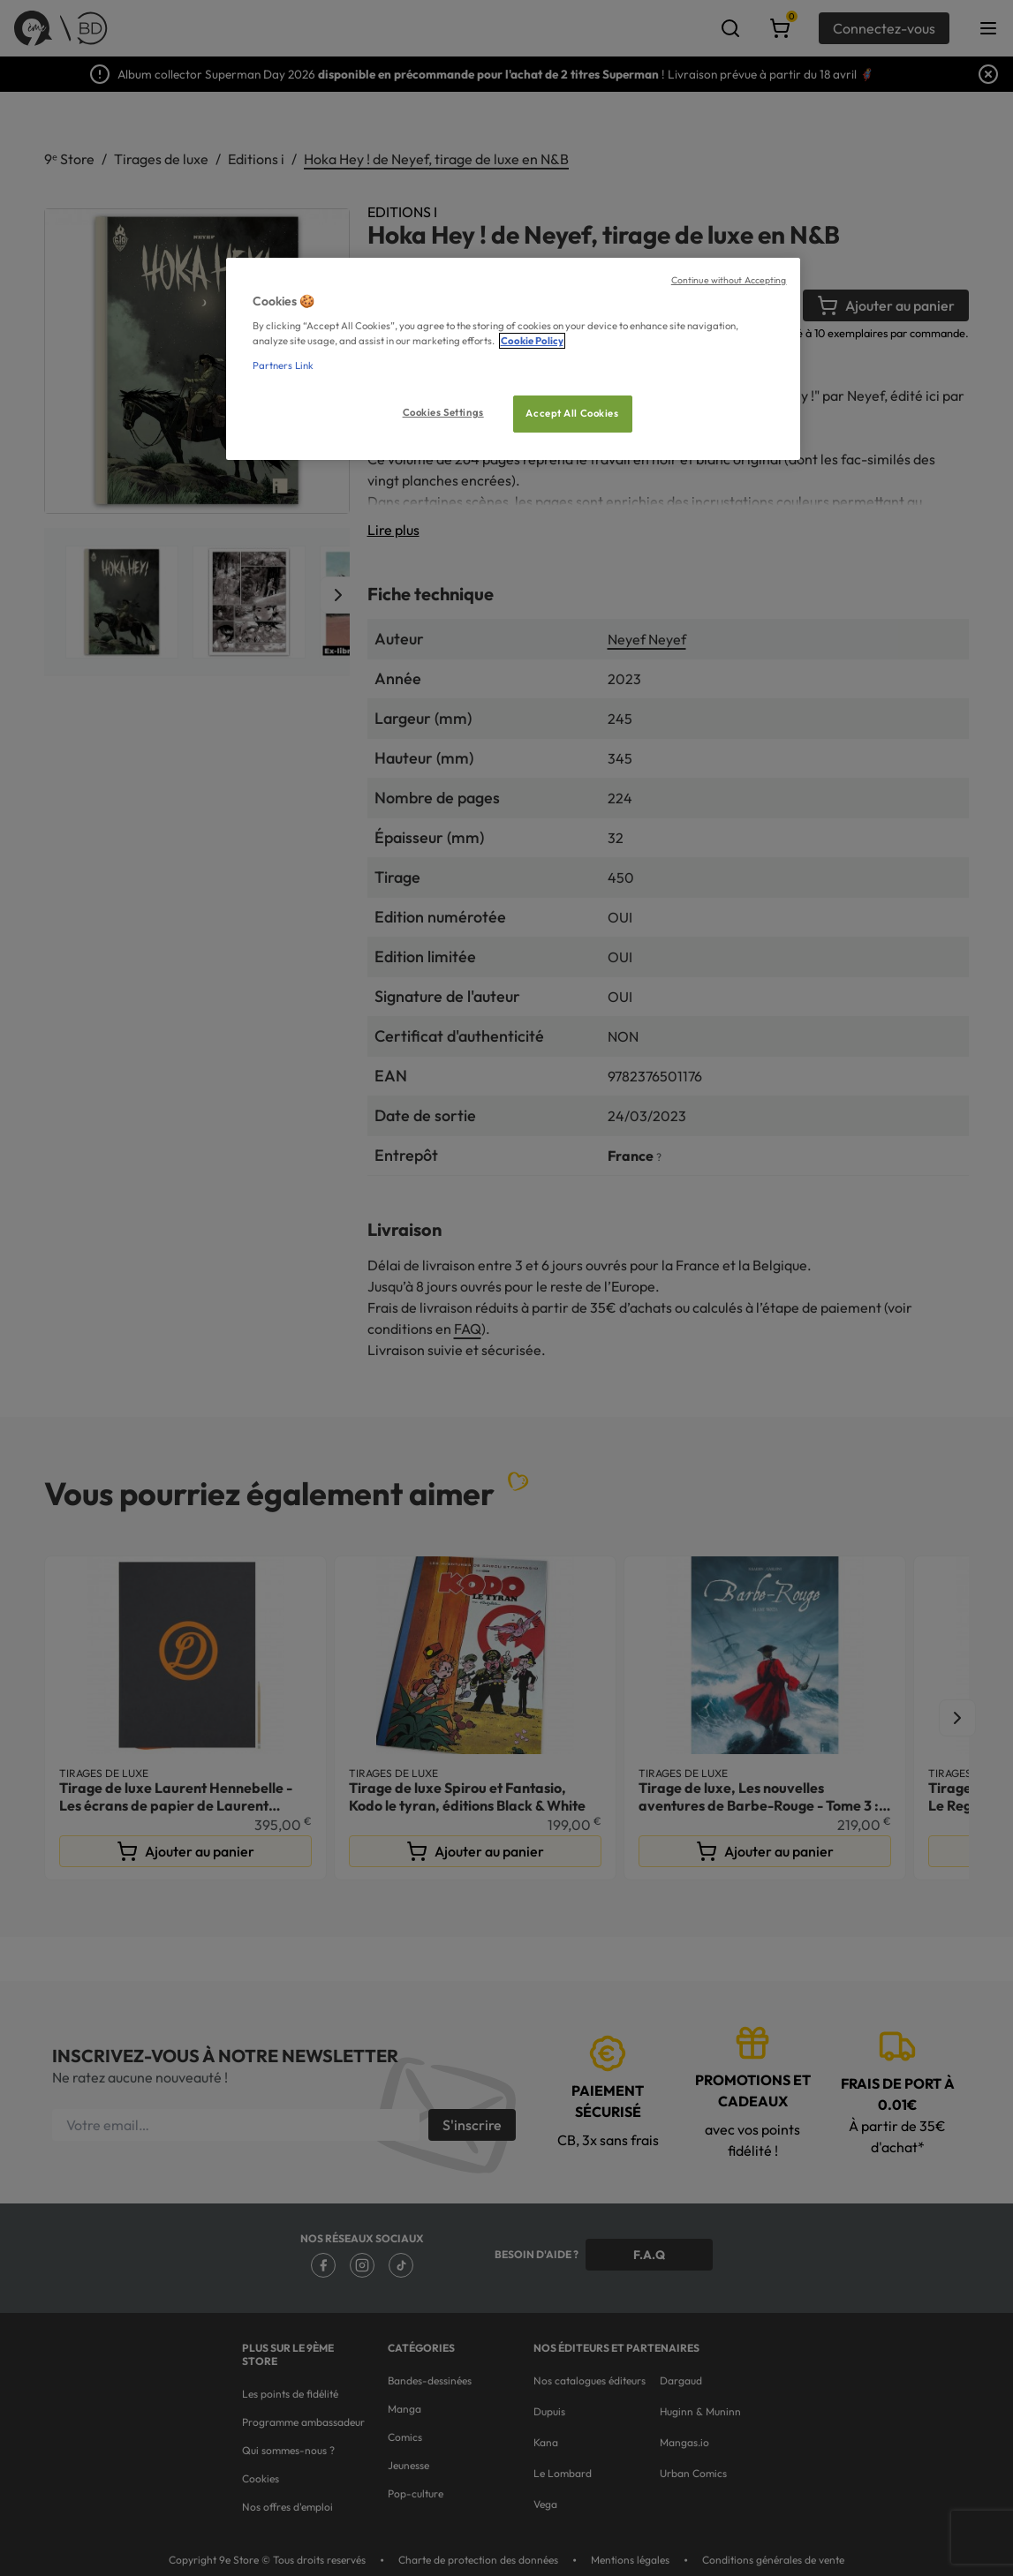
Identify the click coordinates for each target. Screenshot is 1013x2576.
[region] (513, 359)
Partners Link (283, 365)
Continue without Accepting (729, 280)
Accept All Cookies (571, 413)
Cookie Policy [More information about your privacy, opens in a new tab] (532, 341)
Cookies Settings (443, 412)
